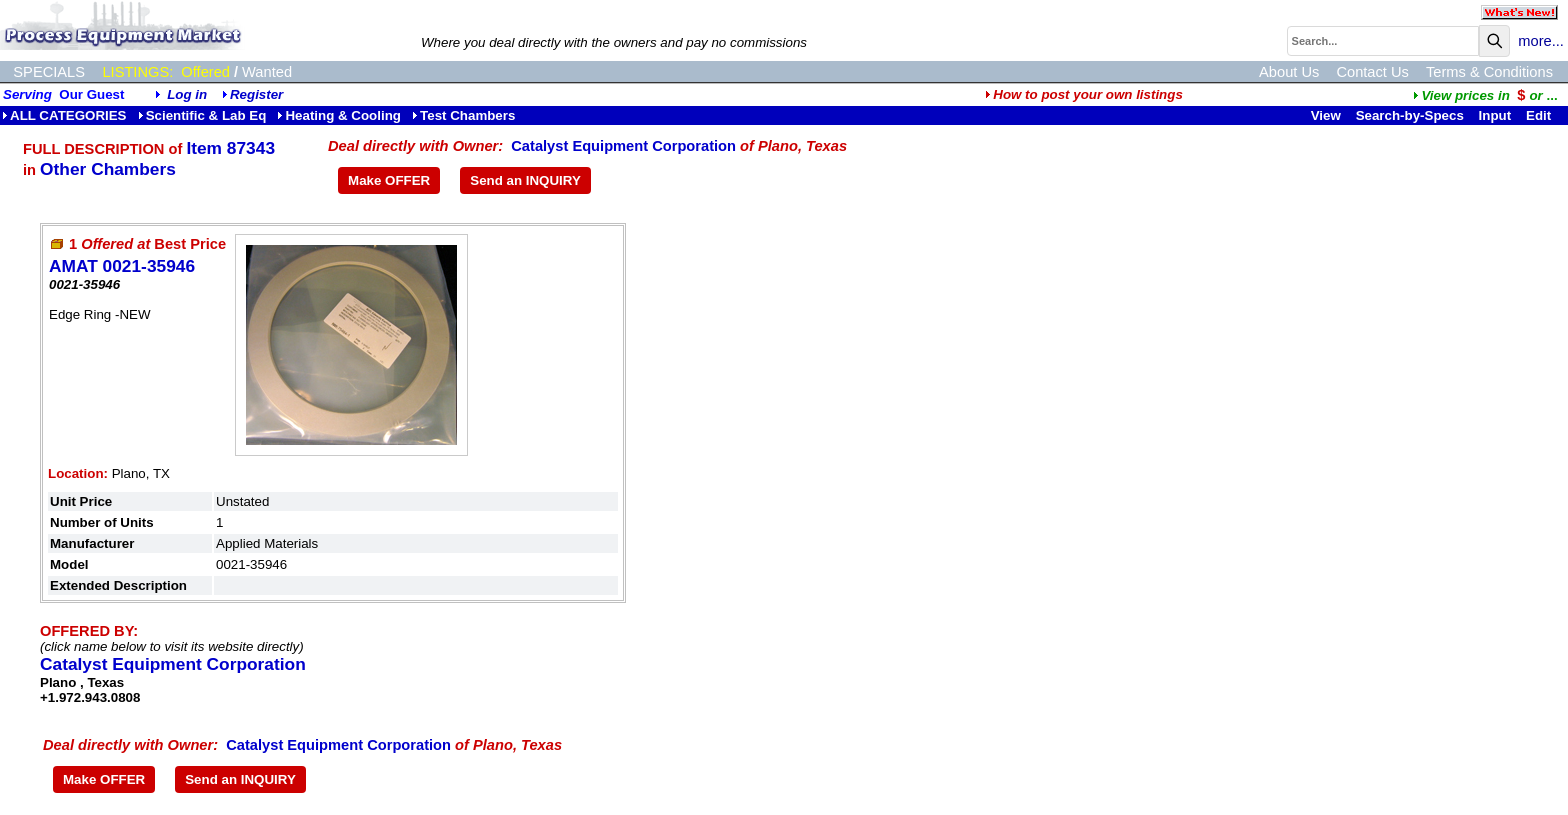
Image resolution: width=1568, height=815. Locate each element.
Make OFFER (389, 180)
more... (1541, 41)
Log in (187, 94)
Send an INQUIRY (525, 180)
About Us (1289, 72)
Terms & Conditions (1489, 72)
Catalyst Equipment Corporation (623, 146)
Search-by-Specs (1410, 115)
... (1485, 95)
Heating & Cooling (339, 115)
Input (1495, 115)
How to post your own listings (1084, 94)
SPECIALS (49, 72)
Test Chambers (463, 115)
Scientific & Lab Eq (202, 115)
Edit (1540, 115)
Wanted (267, 72)
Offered (205, 72)
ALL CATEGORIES (64, 115)
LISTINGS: (137, 72)
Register (256, 94)
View (1326, 115)
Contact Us (1372, 72)
